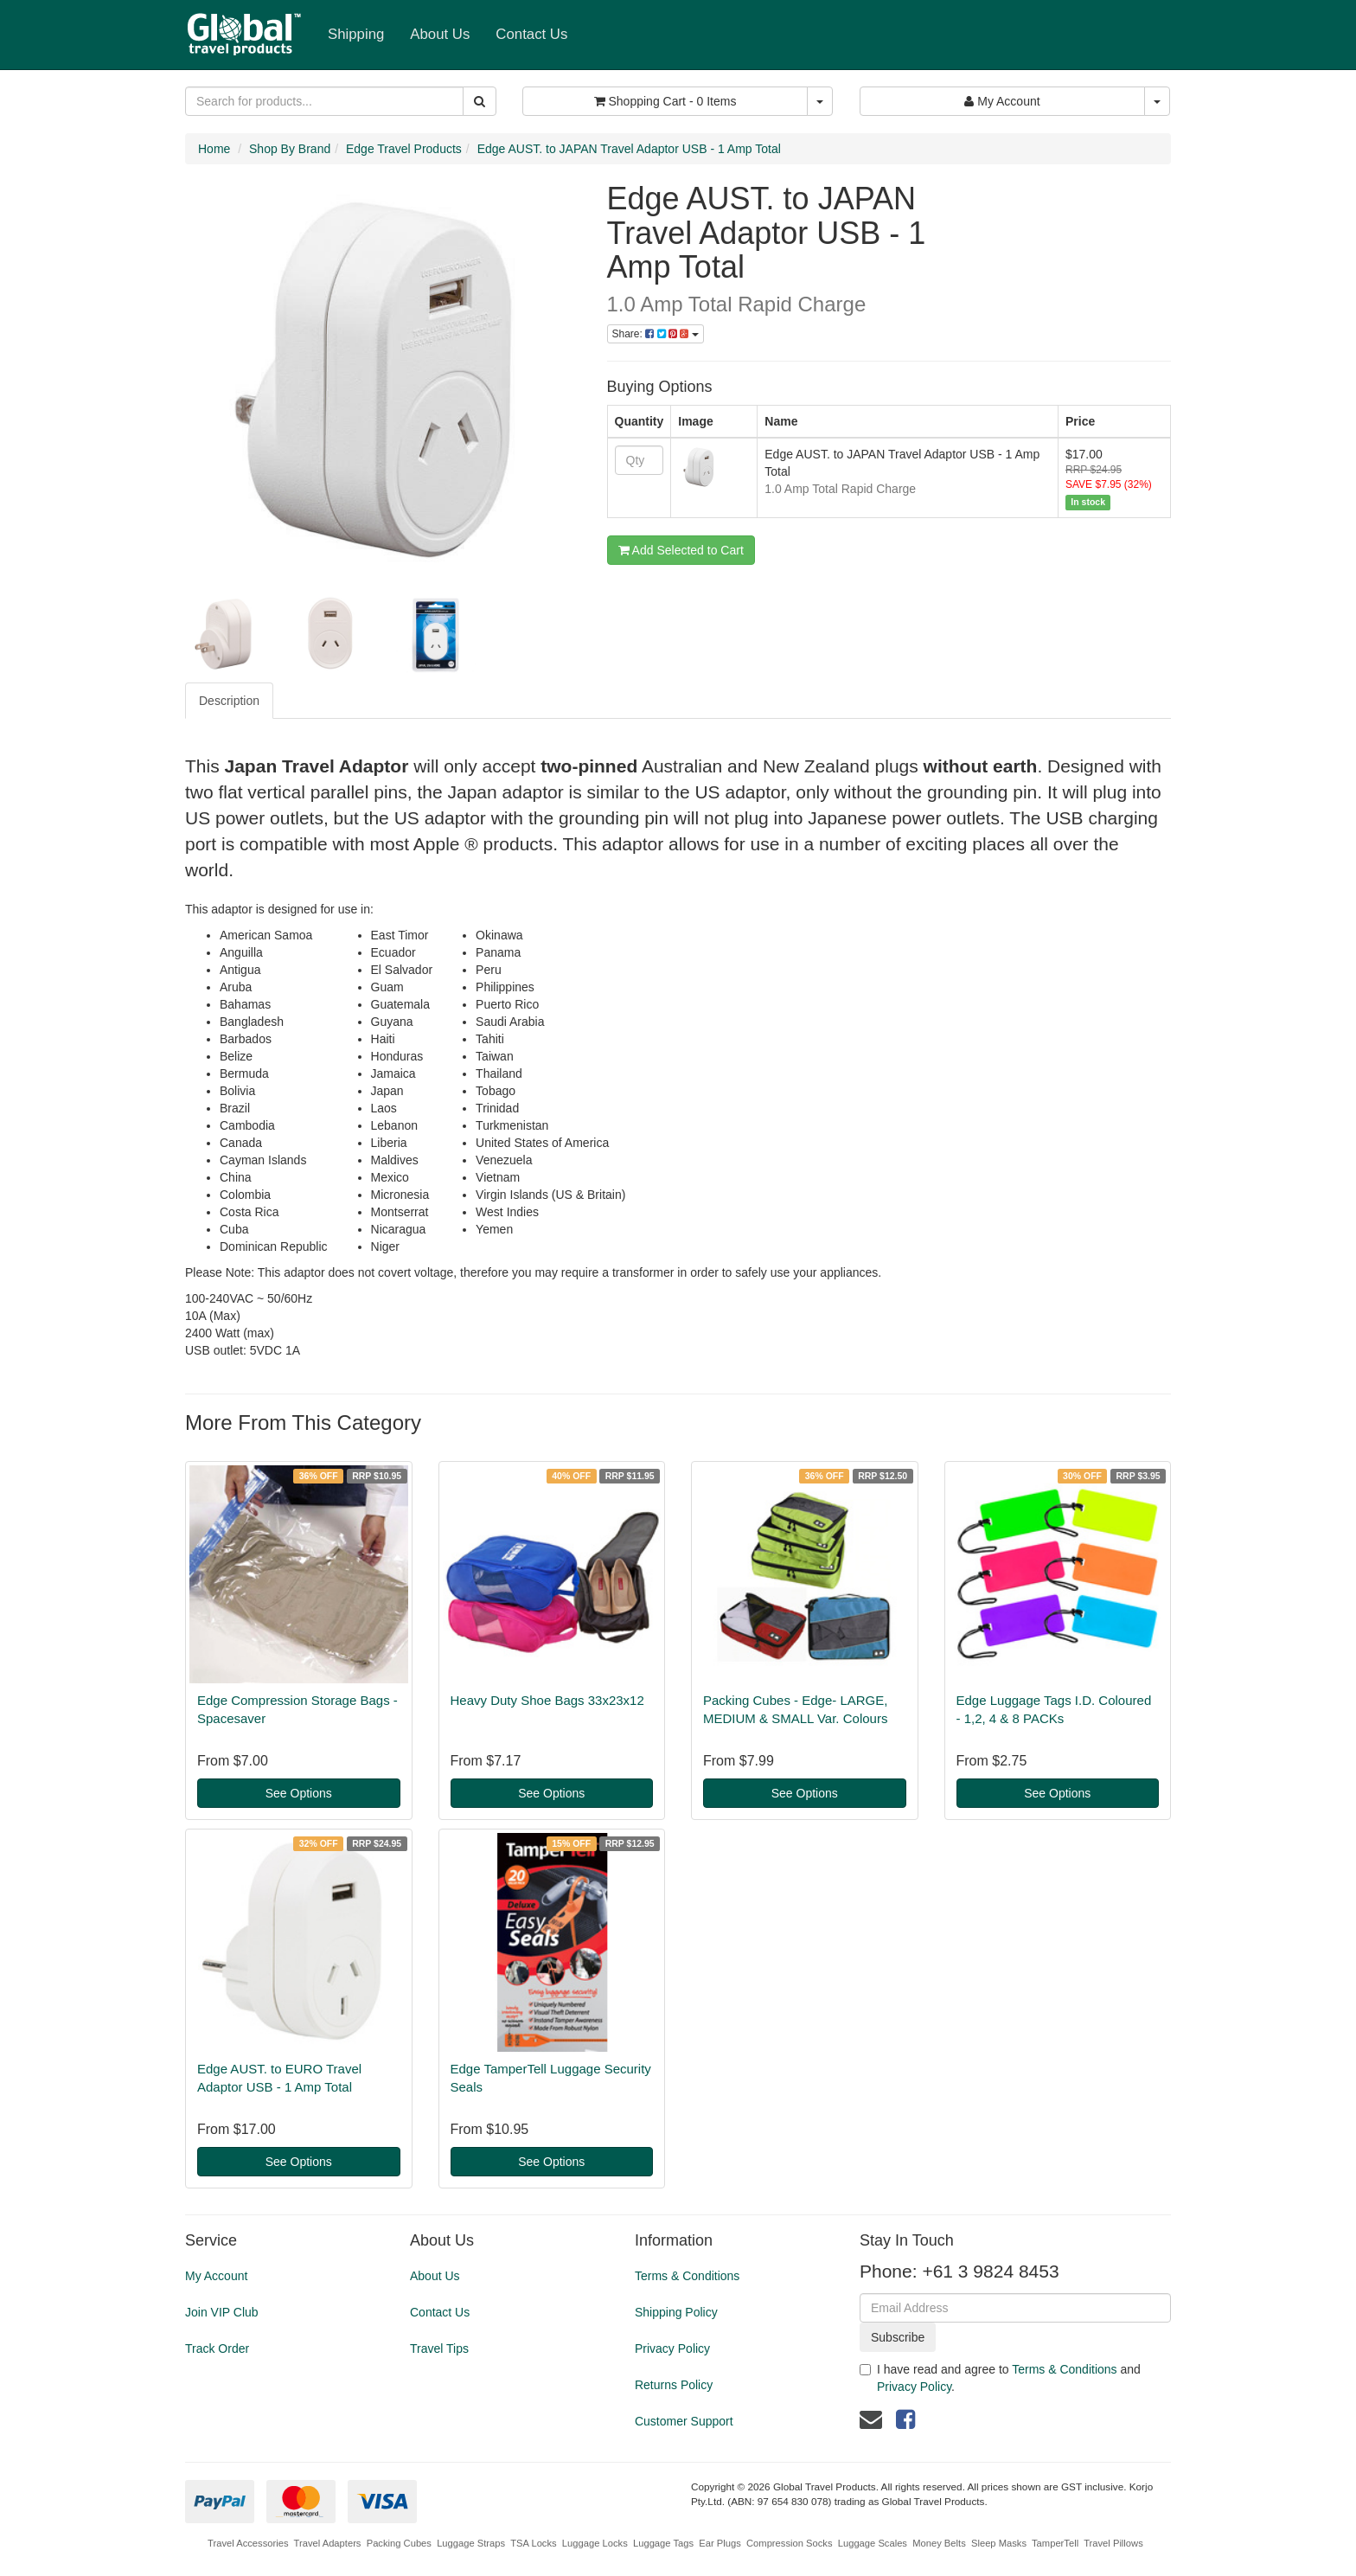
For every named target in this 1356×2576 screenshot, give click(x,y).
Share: (655, 334)
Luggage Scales (872, 2543)
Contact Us (531, 34)
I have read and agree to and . (1000, 2377)
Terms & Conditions (687, 2276)
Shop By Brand (289, 149)
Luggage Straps (471, 2543)
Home (214, 149)
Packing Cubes (399, 2543)
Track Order (217, 2348)
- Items (665, 101)
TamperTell (1055, 2543)
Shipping (356, 34)
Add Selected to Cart (681, 550)
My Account (216, 2276)
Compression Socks (789, 2543)
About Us (440, 34)
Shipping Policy (676, 2312)
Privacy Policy (672, 2348)
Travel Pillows (1113, 2543)
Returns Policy (674, 2385)
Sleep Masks (999, 2543)
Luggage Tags (663, 2543)
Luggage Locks (595, 2543)
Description (229, 701)
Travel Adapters (327, 2543)
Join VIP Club (222, 2312)
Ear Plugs (720, 2543)
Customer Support (684, 2421)
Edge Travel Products (404, 149)
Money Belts (939, 2543)
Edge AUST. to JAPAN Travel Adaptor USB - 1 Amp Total (629, 149)
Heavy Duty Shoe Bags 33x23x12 (547, 1700)
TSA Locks (533, 2543)
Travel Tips (439, 2348)
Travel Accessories (248, 2543)
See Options (298, 1793)
